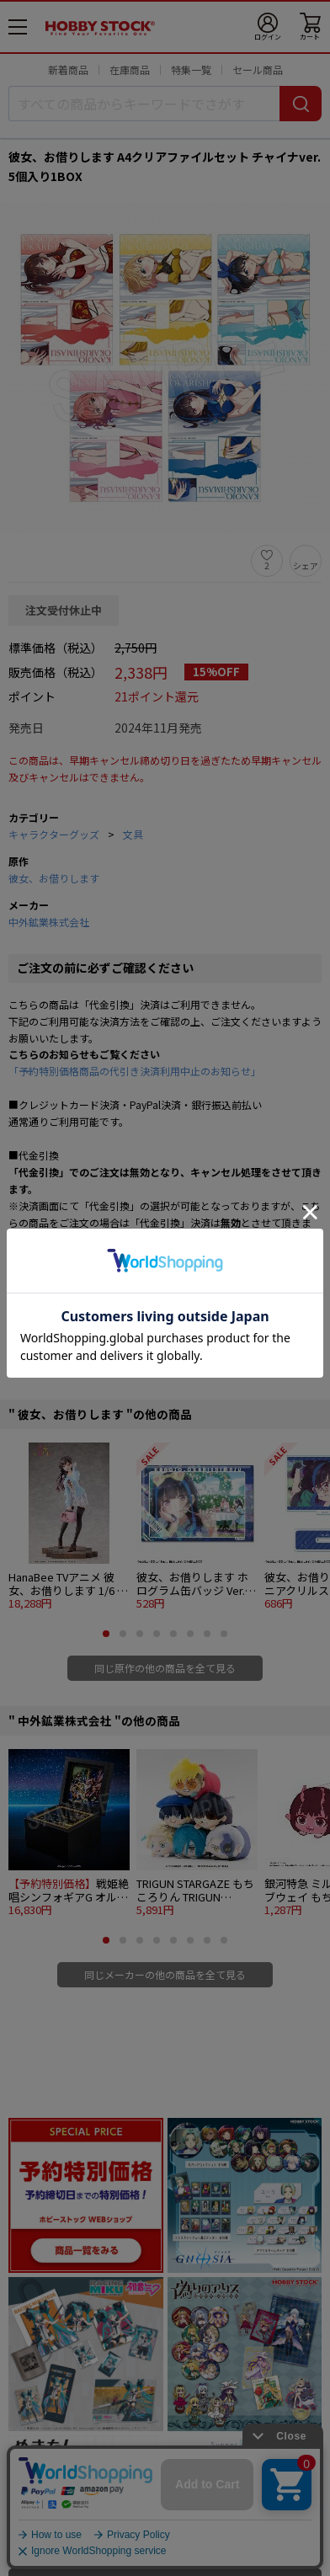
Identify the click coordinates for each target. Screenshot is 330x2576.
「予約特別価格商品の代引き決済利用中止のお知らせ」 (134, 1071)
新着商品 (68, 69)
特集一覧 (191, 69)
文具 (133, 834)
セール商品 (257, 69)
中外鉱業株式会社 (48, 922)
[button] (106, 1633)
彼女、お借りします (53, 878)
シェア (305, 565)
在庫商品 (129, 69)
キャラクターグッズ (53, 834)
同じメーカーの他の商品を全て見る (165, 1974)
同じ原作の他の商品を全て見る (165, 1668)
